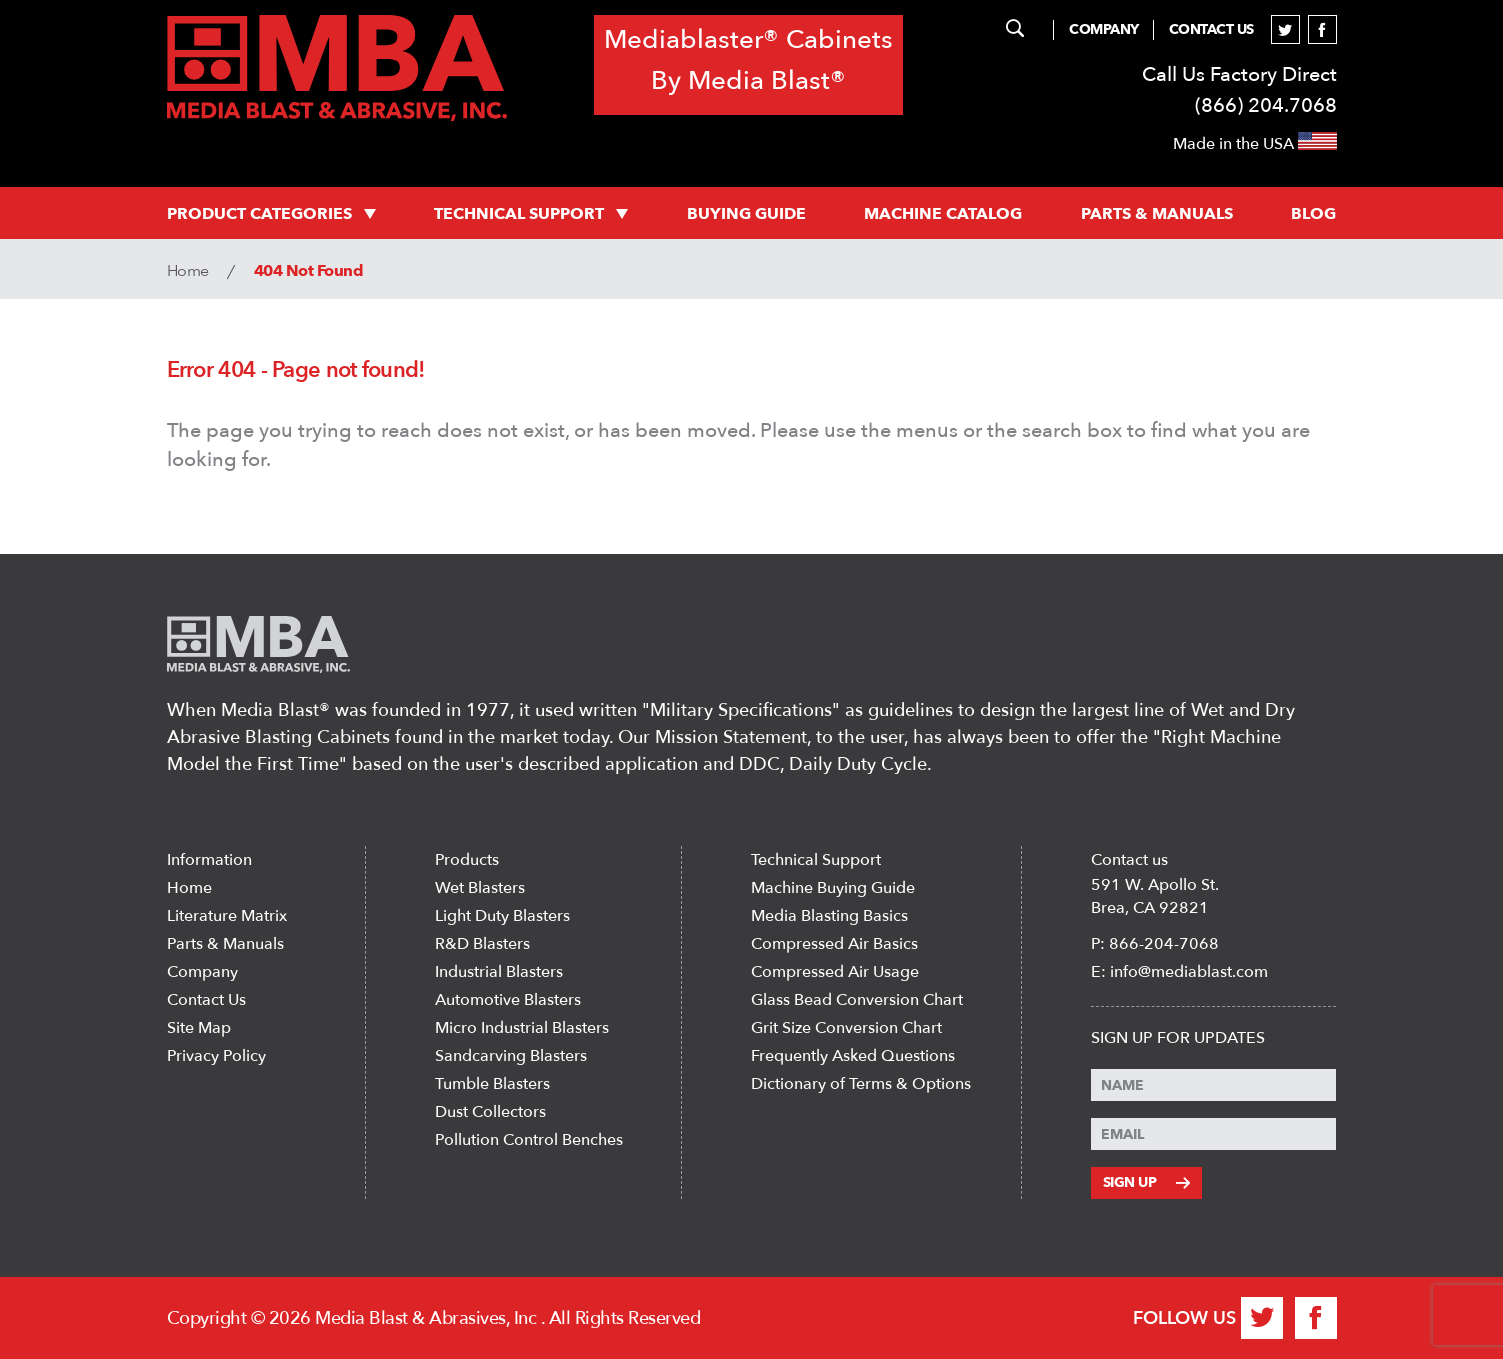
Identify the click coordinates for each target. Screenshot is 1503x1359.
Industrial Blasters (499, 972)
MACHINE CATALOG (943, 214)
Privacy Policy (216, 1056)
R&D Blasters (482, 944)
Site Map (199, 1028)
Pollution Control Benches (529, 1140)
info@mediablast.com (1189, 972)
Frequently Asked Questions (853, 1056)
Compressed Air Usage (835, 972)
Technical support (531, 214)
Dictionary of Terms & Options (861, 1084)
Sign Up (1146, 1182)
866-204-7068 (1164, 944)
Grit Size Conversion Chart (846, 1028)
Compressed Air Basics (834, 944)
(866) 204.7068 (1266, 105)
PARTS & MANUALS (1157, 214)
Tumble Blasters (492, 1084)
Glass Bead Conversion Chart (857, 1000)
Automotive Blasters (508, 1000)
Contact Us (1211, 29)
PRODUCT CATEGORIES (271, 214)
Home (188, 271)
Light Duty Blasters (502, 916)
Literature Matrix (227, 916)
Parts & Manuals (225, 944)
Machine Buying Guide (833, 888)
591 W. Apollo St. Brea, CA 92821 (1155, 896)
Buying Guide (746, 214)
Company (1104, 29)
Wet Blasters (480, 888)
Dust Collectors (490, 1112)
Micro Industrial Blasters (522, 1028)
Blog (1313, 214)
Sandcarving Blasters (511, 1056)
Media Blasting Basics (829, 916)
